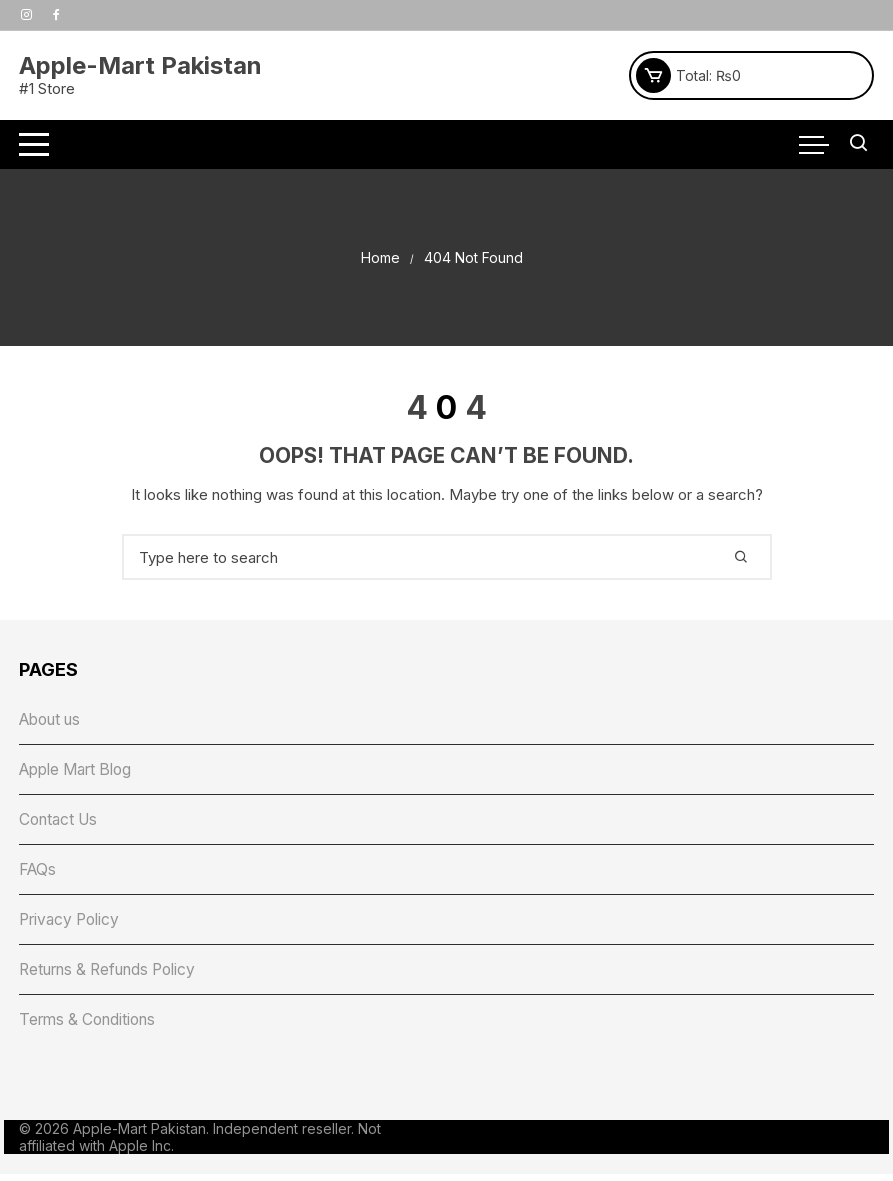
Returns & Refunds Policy (116, 975)
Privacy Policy (73, 924)
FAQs (39, 873)
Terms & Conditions (92, 1026)
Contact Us (61, 822)
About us (54, 720)
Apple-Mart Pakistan (140, 65)
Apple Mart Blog (81, 771)
